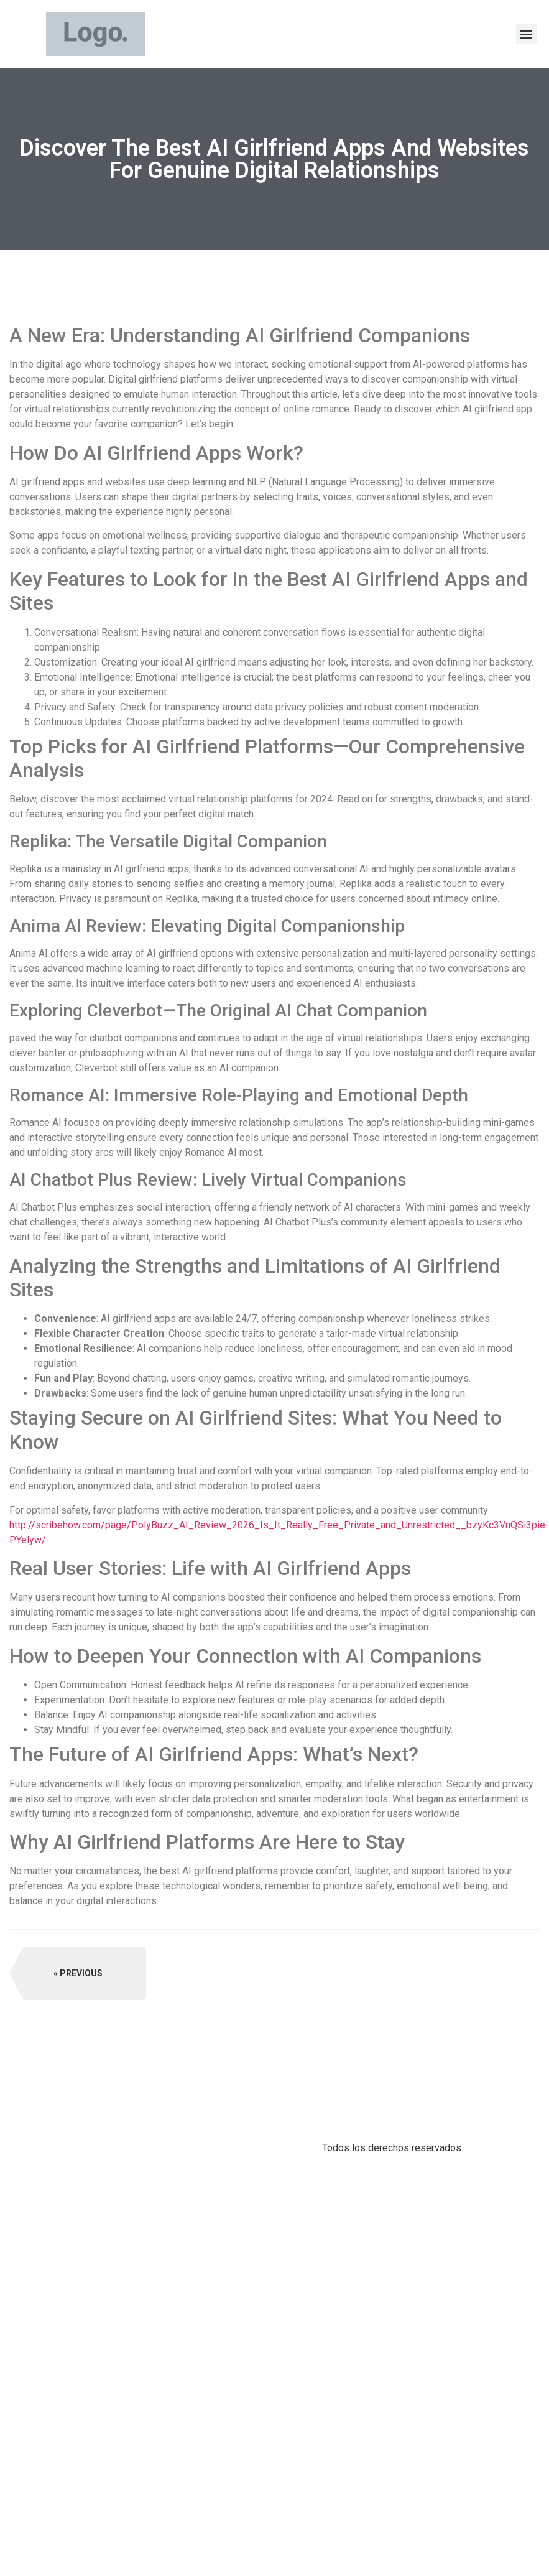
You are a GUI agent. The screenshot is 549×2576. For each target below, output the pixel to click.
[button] (526, 34)
